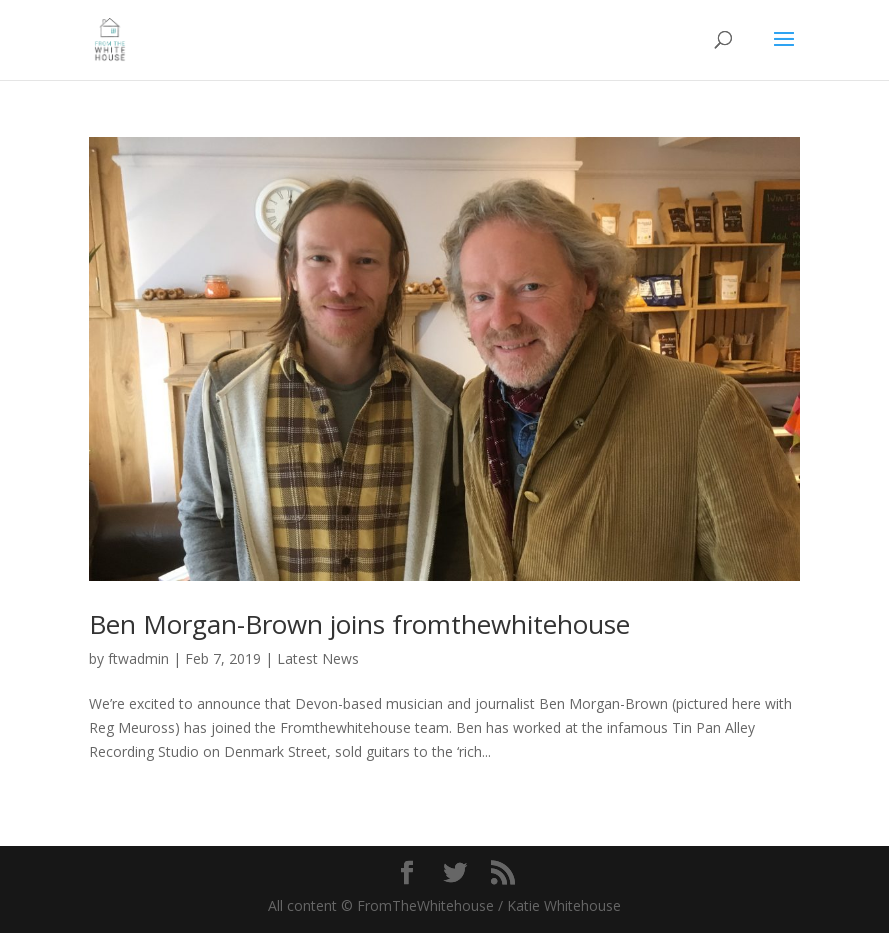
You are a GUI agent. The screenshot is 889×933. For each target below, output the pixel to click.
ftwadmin (138, 658)
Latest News (318, 658)
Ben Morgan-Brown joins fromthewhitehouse (359, 624)
